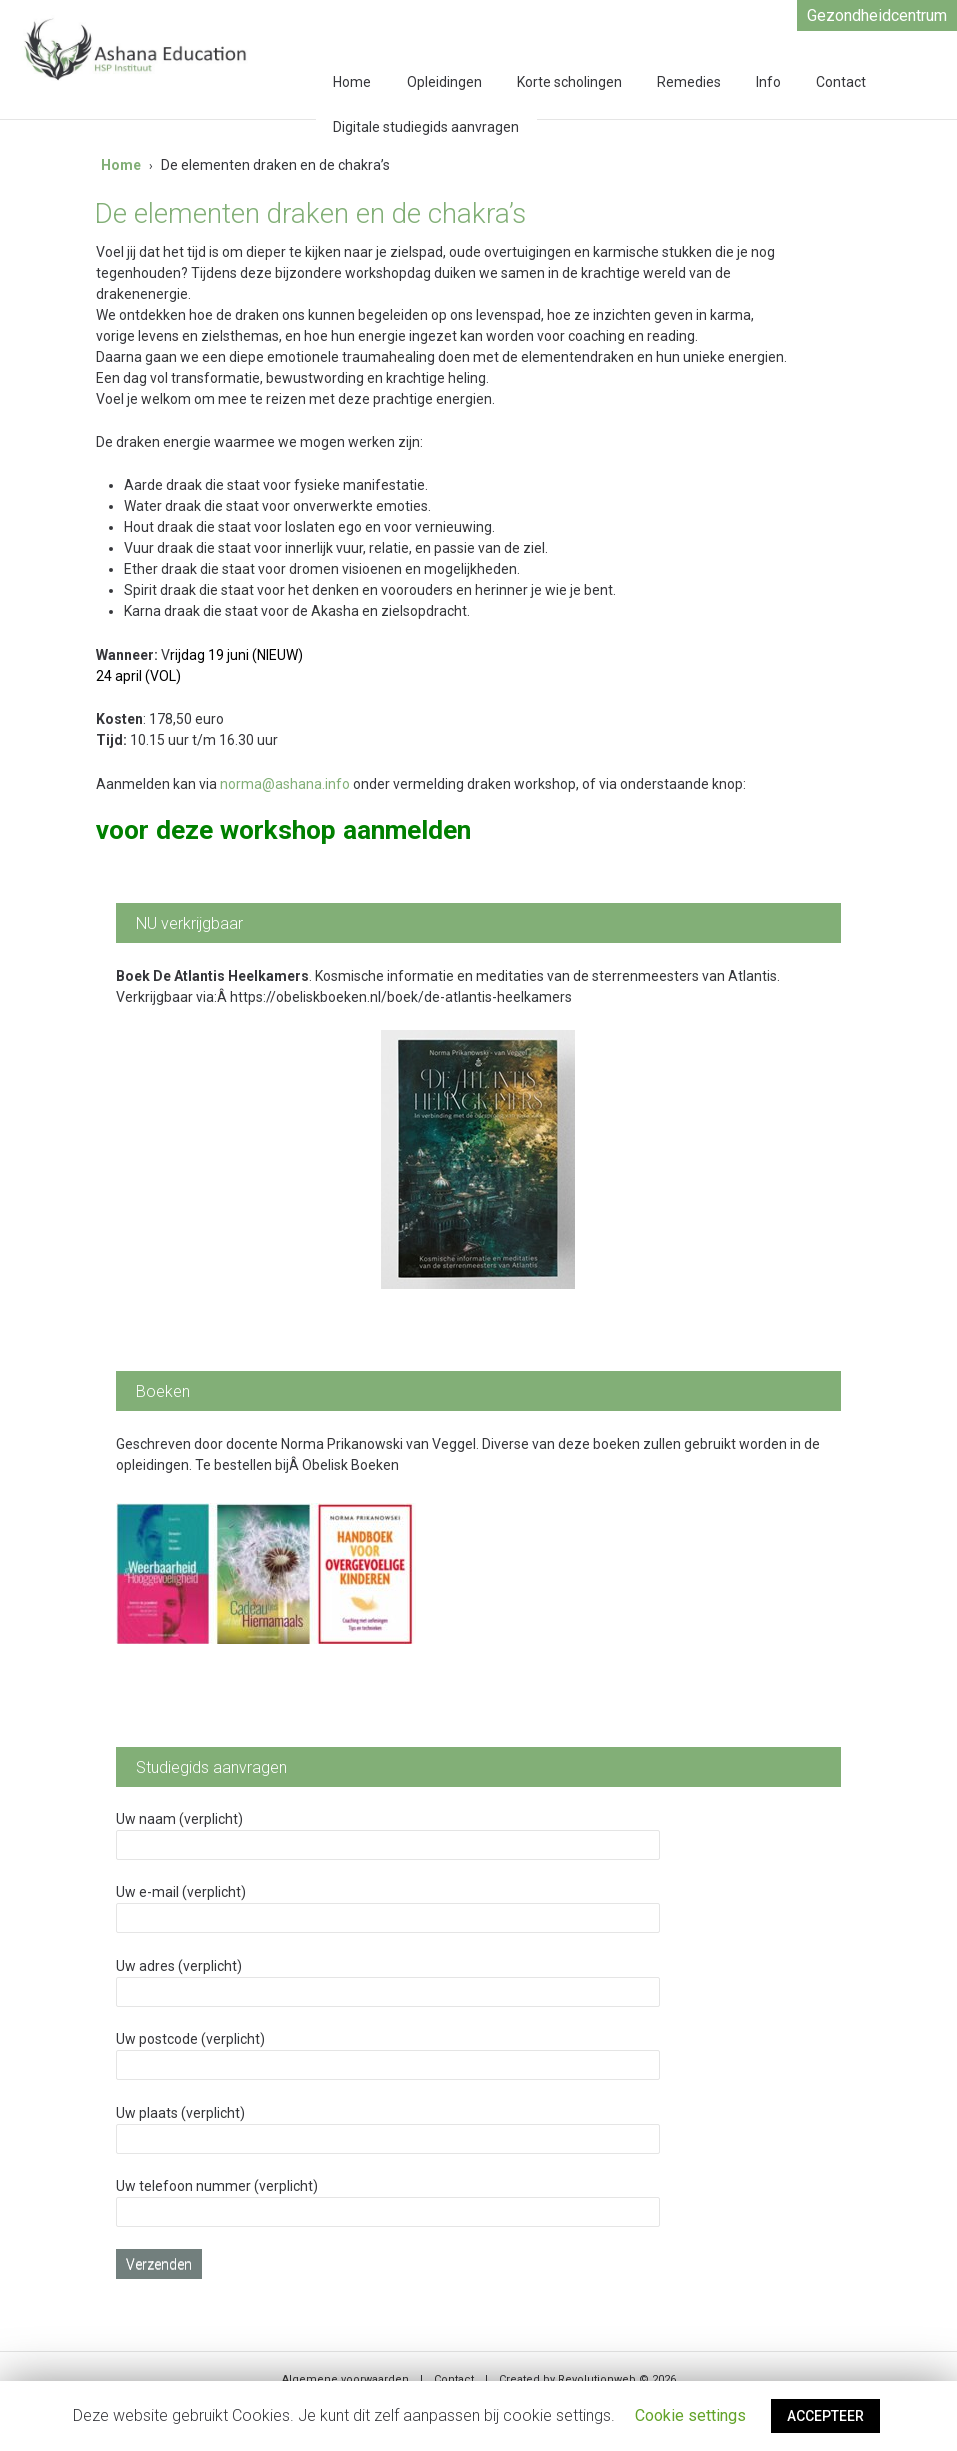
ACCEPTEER (825, 2416)
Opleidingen (444, 82)
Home (352, 82)
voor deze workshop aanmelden (283, 830)
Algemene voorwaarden (345, 2379)
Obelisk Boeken (350, 1465)
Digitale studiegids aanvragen (426, 127)
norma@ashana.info (285, 784)
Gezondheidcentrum (877, 15)
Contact (841, 82)
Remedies (689, 82)
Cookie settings (690, 2415)
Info (768, 82)
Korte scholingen (569, 82)
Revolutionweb (597, 2379)
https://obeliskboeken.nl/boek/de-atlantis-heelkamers (401, 997)
